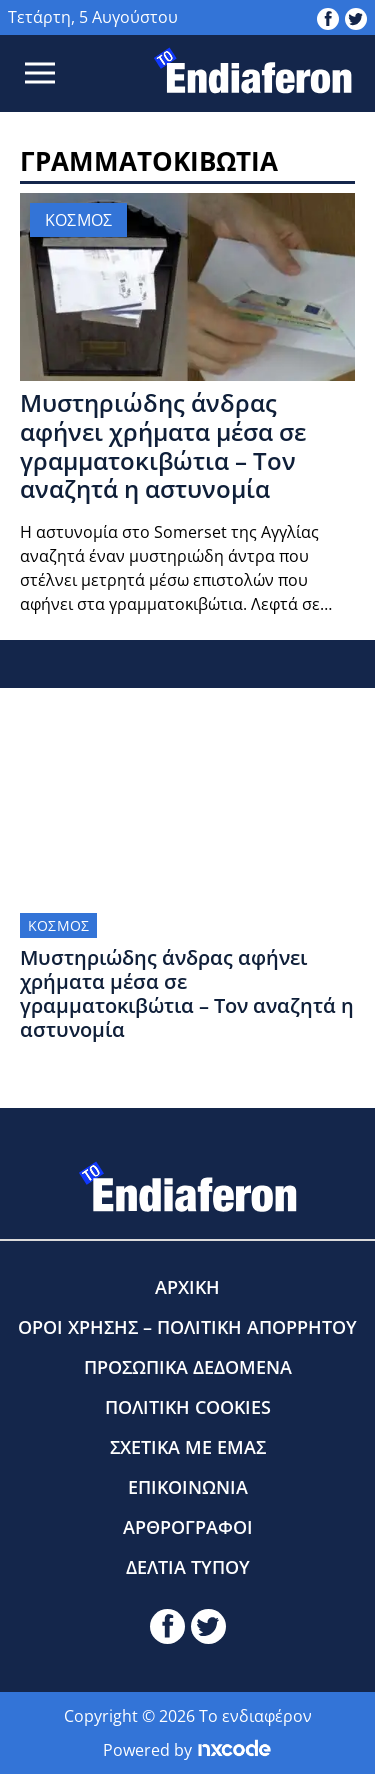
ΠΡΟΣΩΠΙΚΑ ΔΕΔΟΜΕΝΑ (188, 1367)
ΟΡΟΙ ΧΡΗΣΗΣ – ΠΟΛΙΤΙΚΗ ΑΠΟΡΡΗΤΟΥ (187, 1327)
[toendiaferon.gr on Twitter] (356, 17)
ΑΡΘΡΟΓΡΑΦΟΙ (188, 1527)
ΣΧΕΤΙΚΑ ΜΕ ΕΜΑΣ (188, 1447)
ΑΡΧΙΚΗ (187, 1287)
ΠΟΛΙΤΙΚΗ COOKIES (188, 1407)
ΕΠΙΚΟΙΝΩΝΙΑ (188, 1487)
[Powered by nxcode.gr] (234, 1750)
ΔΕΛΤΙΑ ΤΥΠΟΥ (188, 1567)
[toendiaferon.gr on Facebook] (328, 17)
